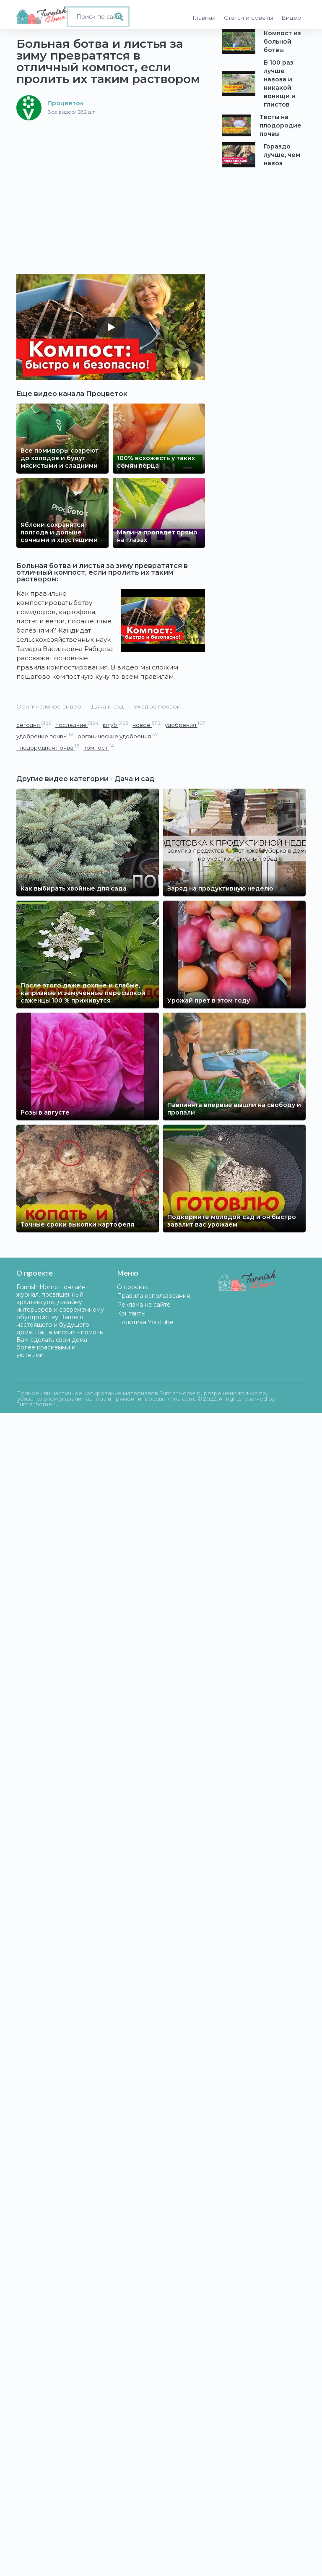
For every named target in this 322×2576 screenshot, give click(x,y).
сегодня (33, 724)
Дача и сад (107, 706)
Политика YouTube (145, 1322)
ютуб (115, 724)
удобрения (185, 724)
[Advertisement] (110, 183)
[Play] (110, 327)
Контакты (131, 1313)
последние (77, 724)
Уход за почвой (157, 706)
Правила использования (153, 1296)
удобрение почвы (44, 736)
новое (146, 724)
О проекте (133, 1287)
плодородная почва (47, 747)
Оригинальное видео (48, 706)
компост (98, 747)
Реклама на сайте (144, 1304)
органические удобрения (118, 736)
